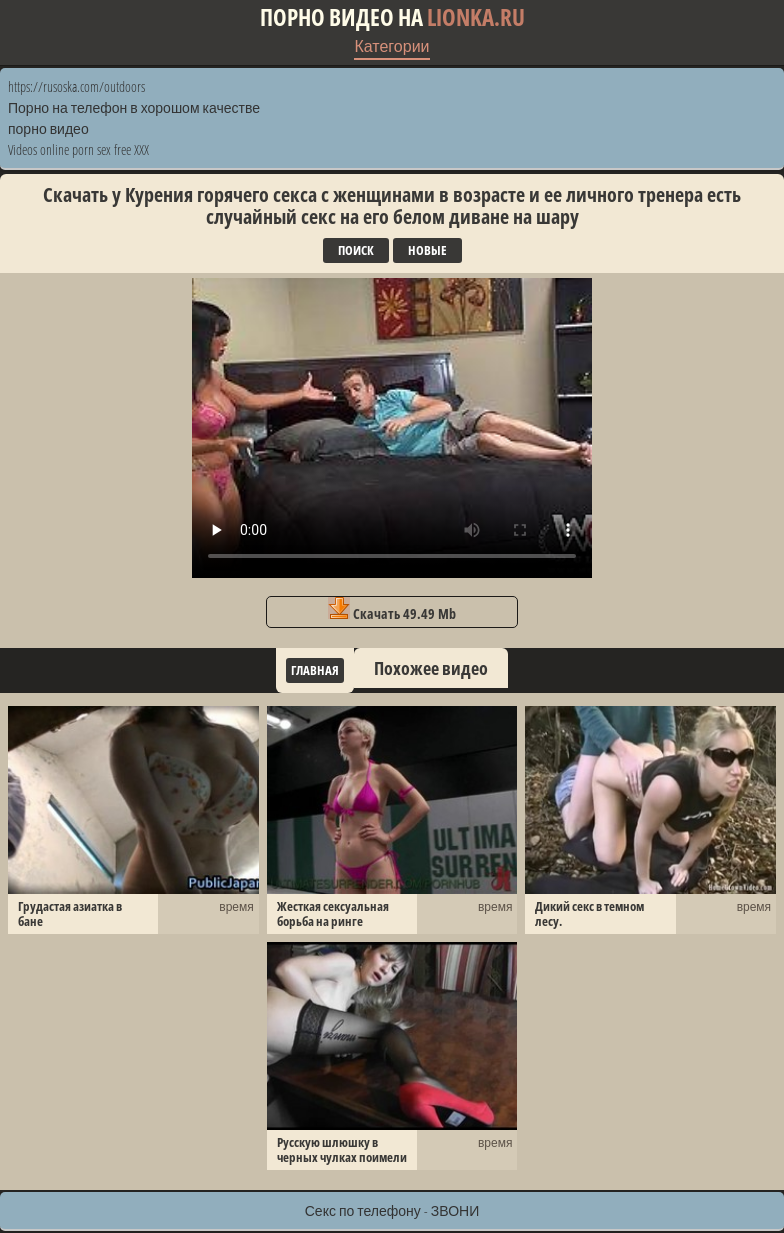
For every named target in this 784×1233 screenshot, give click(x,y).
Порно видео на (392, 17)
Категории (391, 46)
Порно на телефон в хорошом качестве (134, 107)
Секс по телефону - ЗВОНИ (392, 1210)
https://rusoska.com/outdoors (76, 86)
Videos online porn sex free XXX (78, 149)
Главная (315, 670)
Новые (427, 250)
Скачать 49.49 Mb (392, 610)
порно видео (48, 128)
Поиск (356, 250)
